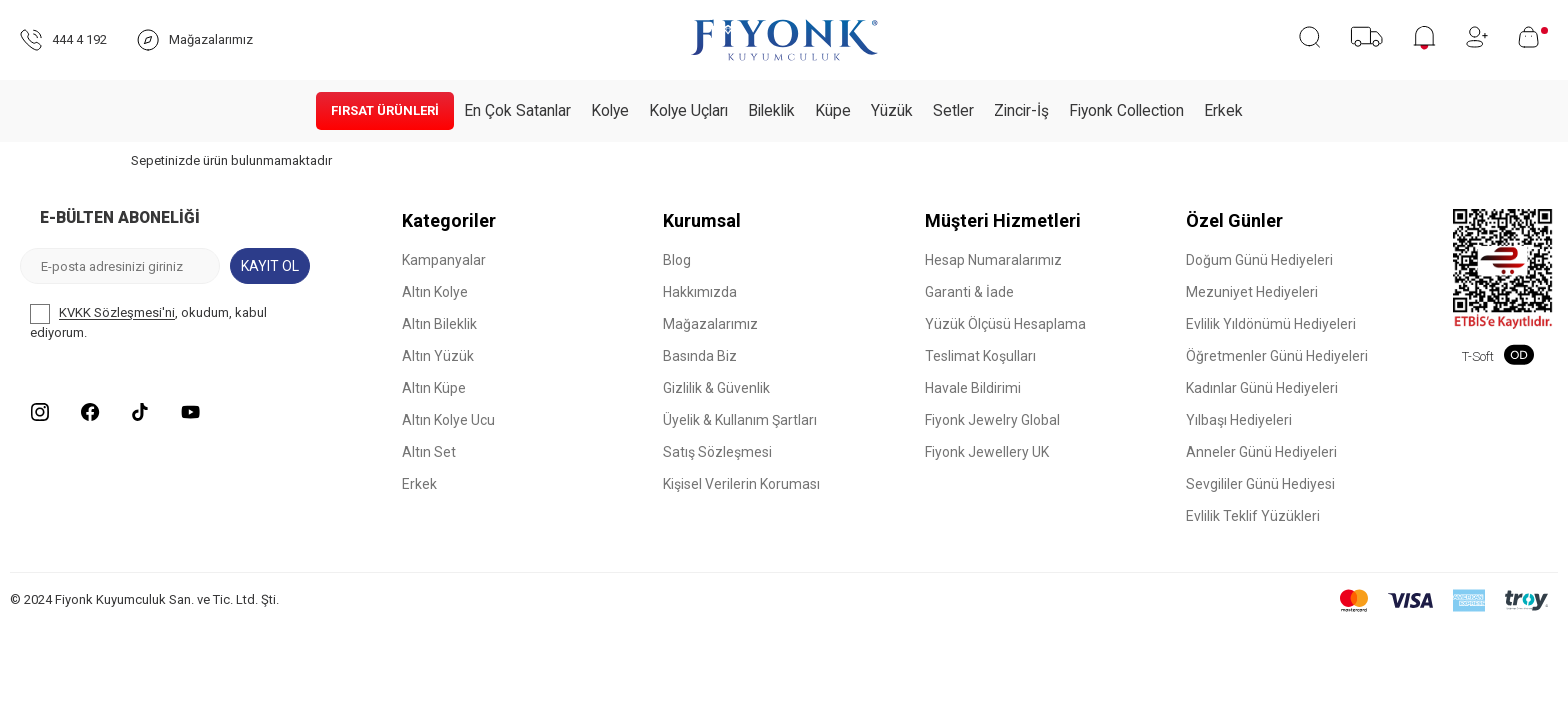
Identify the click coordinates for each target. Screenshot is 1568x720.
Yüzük (892, 111)
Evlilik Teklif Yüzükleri (1253, 516)
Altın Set (429, 452)
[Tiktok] (140, 412)
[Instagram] (40, 412)
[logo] (784, 40)
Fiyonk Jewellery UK (987, 452)
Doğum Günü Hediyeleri (1259, 260)
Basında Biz (700, 356)
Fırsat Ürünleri (385, 110)
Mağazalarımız (710, 324)
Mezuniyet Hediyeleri (1252, 292)
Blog (677, 260)
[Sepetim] (1533, 37)
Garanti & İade (969, 292)
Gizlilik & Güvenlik (716, 388)
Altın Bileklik (439, 324)
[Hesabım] (1477, 37)
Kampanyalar (444, 260)
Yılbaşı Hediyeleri (1239, 420)
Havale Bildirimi (973, 388)
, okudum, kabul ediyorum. (148, 322)
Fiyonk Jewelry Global (992, 420)
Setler (953, 111)
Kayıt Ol (270, 266)
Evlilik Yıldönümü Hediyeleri (1271, 324)
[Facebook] (90, 412)
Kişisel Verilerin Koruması (741, 484)
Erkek (1223, 111)
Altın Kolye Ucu (448, 420)
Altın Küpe (434, 388)
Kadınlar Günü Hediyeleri (1262, 388)
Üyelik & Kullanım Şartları (740, 420)
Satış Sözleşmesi (717, 452)
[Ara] (1309, 37)
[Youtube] (190, 412)
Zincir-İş (1021, 111)
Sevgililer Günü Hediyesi (1260, 484)
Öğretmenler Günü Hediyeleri (1277, 356)
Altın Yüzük (438, 356)
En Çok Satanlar (517, 111)
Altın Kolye (435, 292)
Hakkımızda (700, 292)
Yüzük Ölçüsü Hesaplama (1005, 324)
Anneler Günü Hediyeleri (1261, 452)
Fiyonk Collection (1126, 111)
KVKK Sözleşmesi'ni (117, 313)
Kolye (610, 111)
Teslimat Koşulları (980, 356)
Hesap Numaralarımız (993, 260)
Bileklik (771, 111)
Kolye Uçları (688, 111)
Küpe (833, 111)
